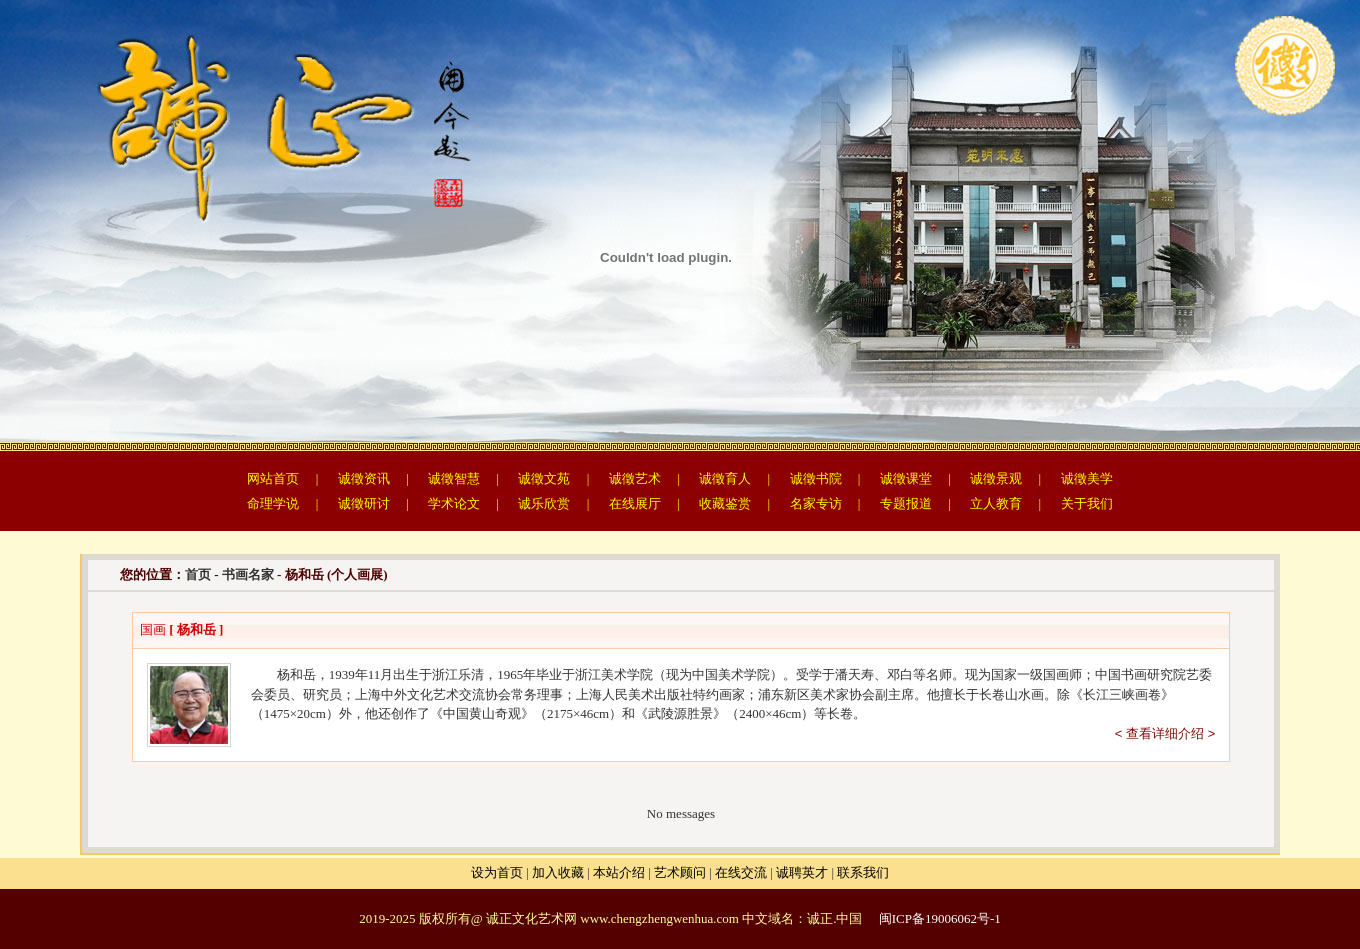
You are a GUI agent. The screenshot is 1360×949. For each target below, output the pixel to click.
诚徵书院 (816, 478)
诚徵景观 (996, 478)
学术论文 (454, 503)
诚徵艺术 (635, 478)
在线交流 (741, 872)
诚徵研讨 (364, 503)
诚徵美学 (1087, 478)
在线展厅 (635, 503)
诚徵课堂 (906, 478)
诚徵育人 (725, 478)
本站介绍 (619, 872)
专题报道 (906, 503)
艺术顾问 (680, 872)
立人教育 (996, 503)
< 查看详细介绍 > (1165, 733)
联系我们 (863, 872)
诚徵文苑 (544, 478)
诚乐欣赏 (544, 503)
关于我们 (1087, 503)
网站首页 (273, 478)
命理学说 (273, 503)
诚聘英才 (802, 872)
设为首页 (497, 872)
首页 (198, 574)
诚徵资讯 (364, 478)
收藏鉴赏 (725, 503)
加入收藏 (558, 872)
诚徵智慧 (454, 478)
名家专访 (816, 503)
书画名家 (248, 574)
